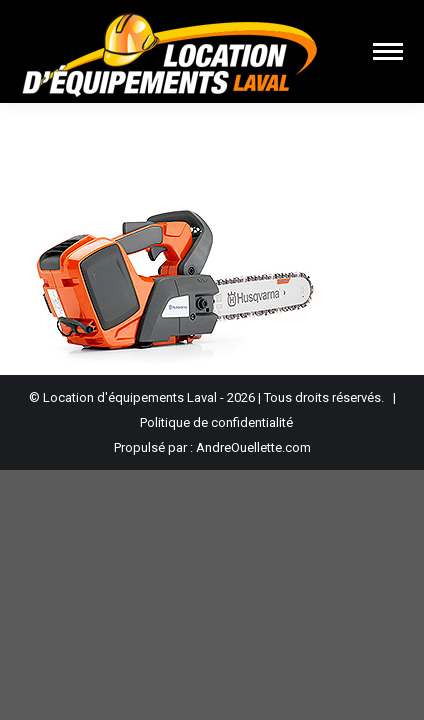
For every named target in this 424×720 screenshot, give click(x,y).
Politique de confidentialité (216, 422)
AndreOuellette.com (253, 447)
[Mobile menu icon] (388, 51)
